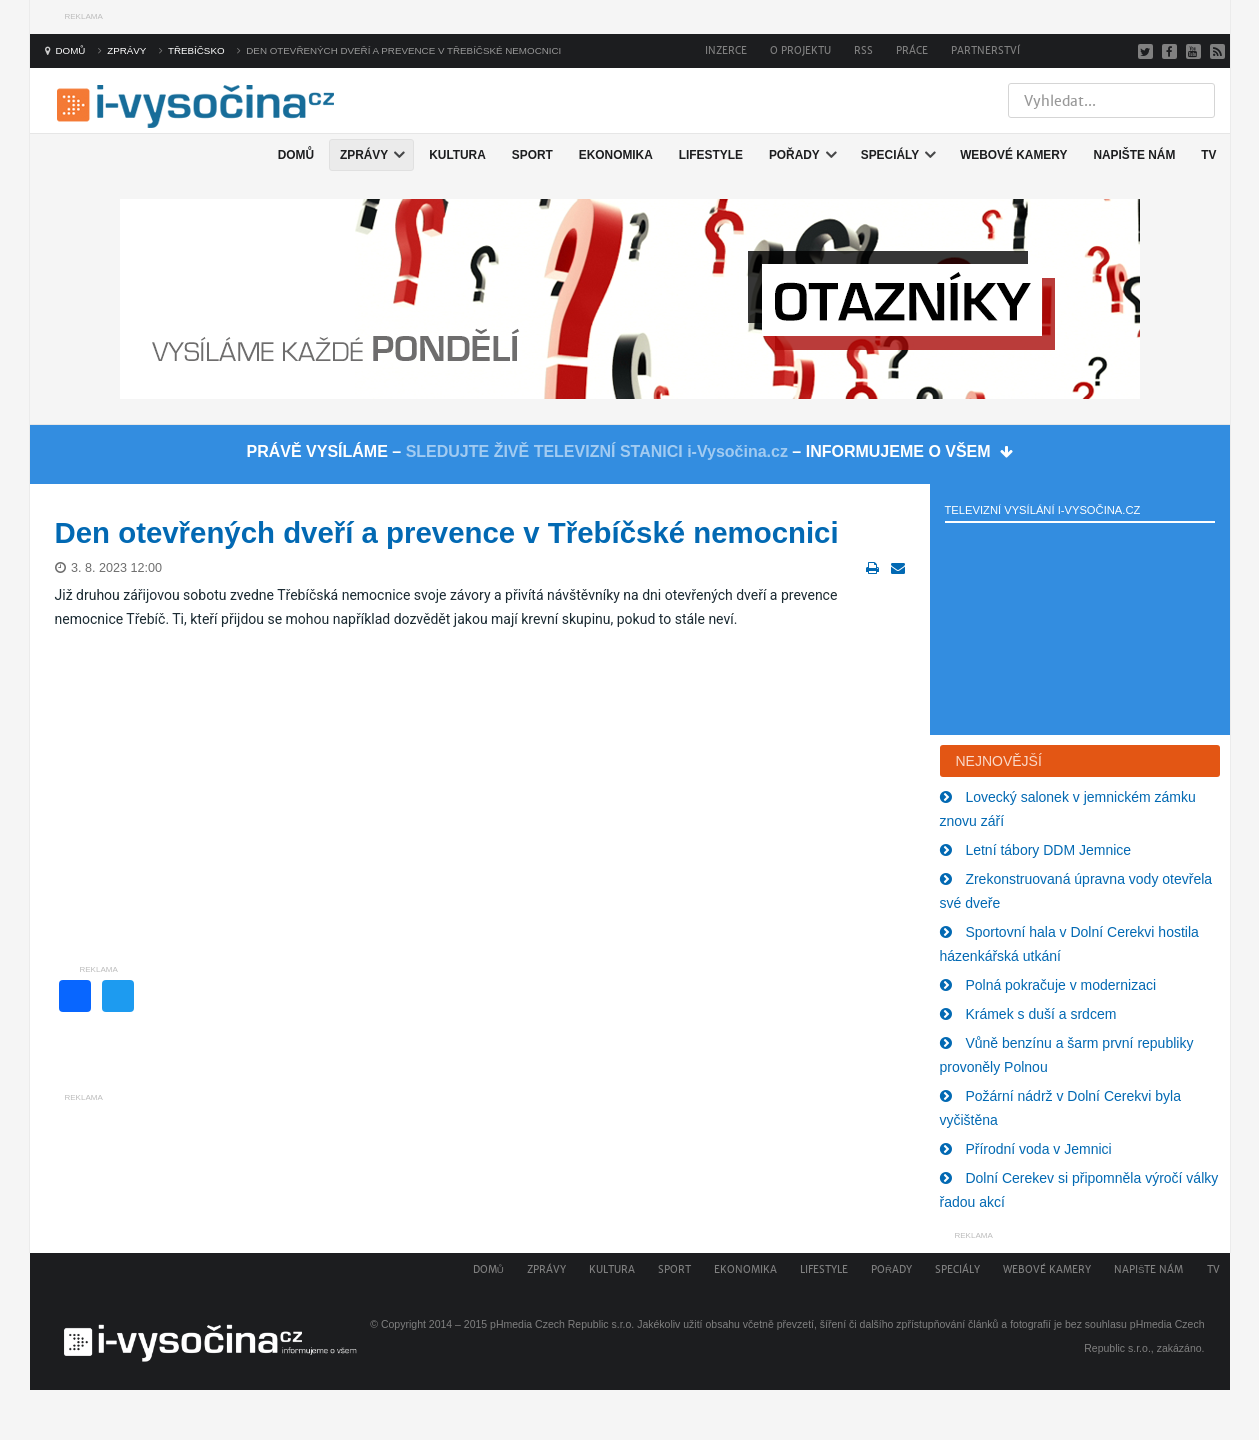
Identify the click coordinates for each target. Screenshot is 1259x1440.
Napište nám (1149, 1269)
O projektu (800, 50)
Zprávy (546, 1269)
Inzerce (726, 50)
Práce (912, 50)
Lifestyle (824, 1269)
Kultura (612, 1269)
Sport (674, 1269)
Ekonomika (745, 1269)
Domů (488, 1269)
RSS (863, 50)
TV (1213, 1269)
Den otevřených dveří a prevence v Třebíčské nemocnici (447, 532)
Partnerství (985, 50)
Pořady (891, 1269)
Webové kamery (1047, 1269)
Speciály (957, 1269)
